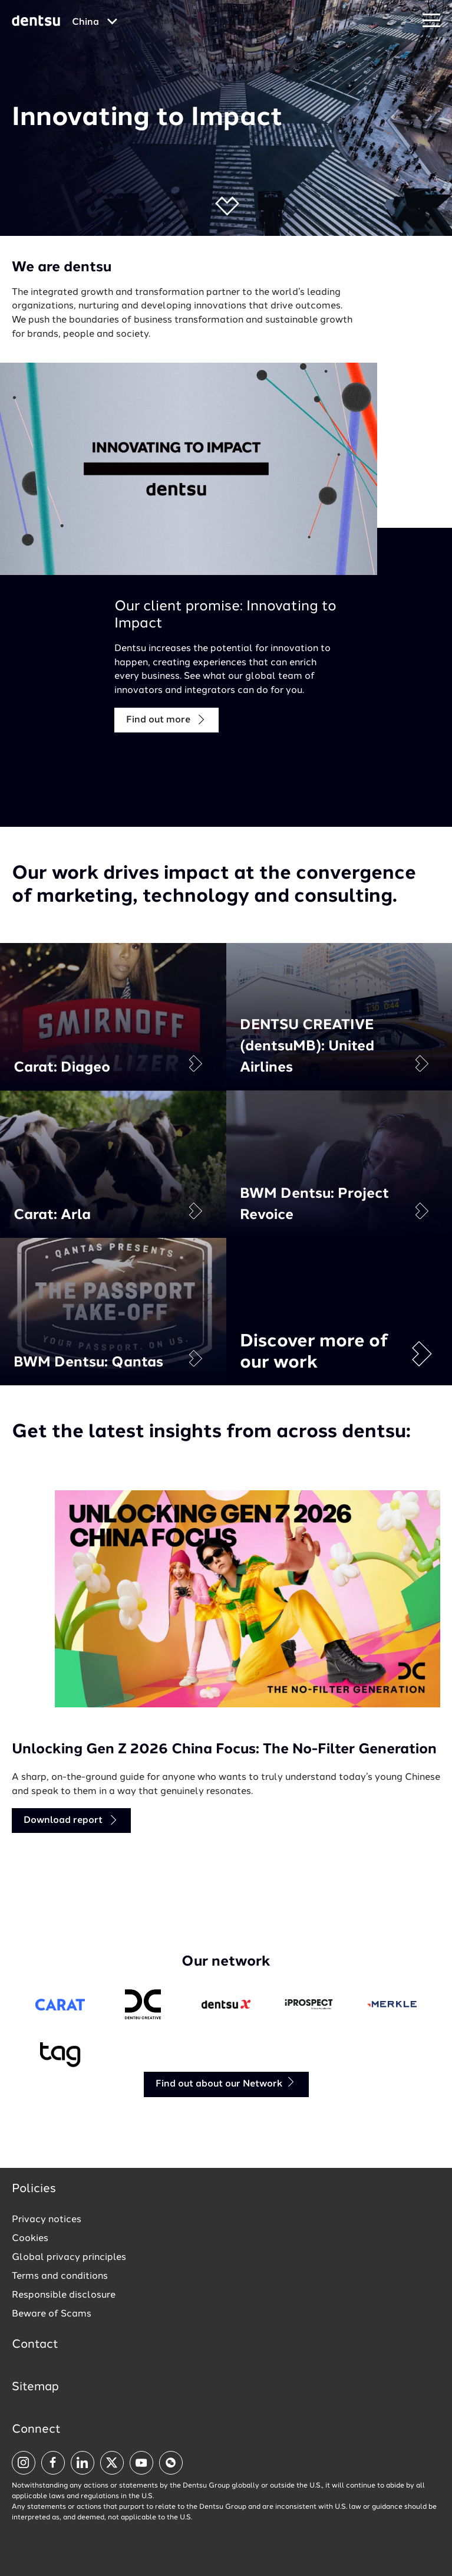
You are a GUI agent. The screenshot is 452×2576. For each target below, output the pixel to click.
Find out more (166, 720)
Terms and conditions (60, 2276)
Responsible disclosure (64, 2295)
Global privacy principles (69, 2257)
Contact (35, 2345)
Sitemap (35, 2387)
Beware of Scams (51, 2314)
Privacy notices (46, 2220)
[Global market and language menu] (94, 22)
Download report (71, 1820)
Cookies (30, 2238)
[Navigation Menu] (431, 21)
